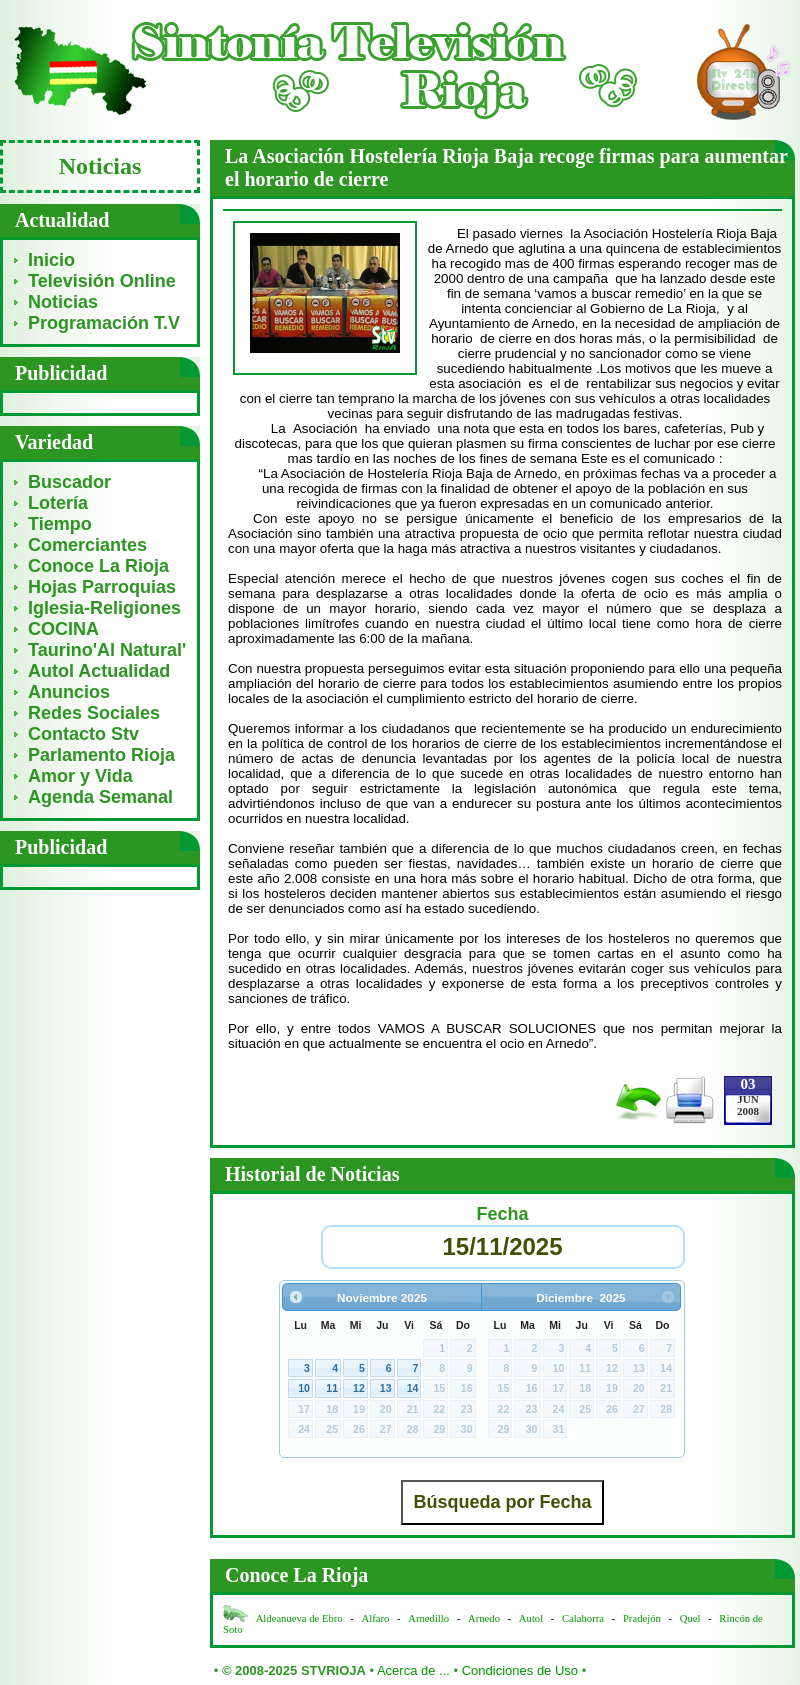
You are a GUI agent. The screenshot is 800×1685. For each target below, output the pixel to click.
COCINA (63, 629)
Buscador (69, 482)
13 (386, 1388)
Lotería (58, 503)
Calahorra (583, 1618)
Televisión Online (102, 281)
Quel (690, 1618)
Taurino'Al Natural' (107, 650)
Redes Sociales (94, 713)
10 (304, 1388)
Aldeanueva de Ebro (299, 1618)
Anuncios (69, 692)
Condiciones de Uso (520, 1670)
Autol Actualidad (99, 671)
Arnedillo (428, 1618)
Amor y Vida (80, 776)
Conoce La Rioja (98, 566)
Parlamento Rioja (101, 755)
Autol (532, 1618)
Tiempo (60, 524)
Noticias (63, 302)
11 (332, 1388)
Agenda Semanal (100, 797)
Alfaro (376, 1618)
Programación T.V (104, 323)
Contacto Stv (83, 734)
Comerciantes (87, 545)
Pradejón (642, 1618)
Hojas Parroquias (102, 587)
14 (413, 1388)
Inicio (51, 260)
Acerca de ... (413, 1670)
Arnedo (484, 1618)
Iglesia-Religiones (104, 608)
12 (359, 1388)
